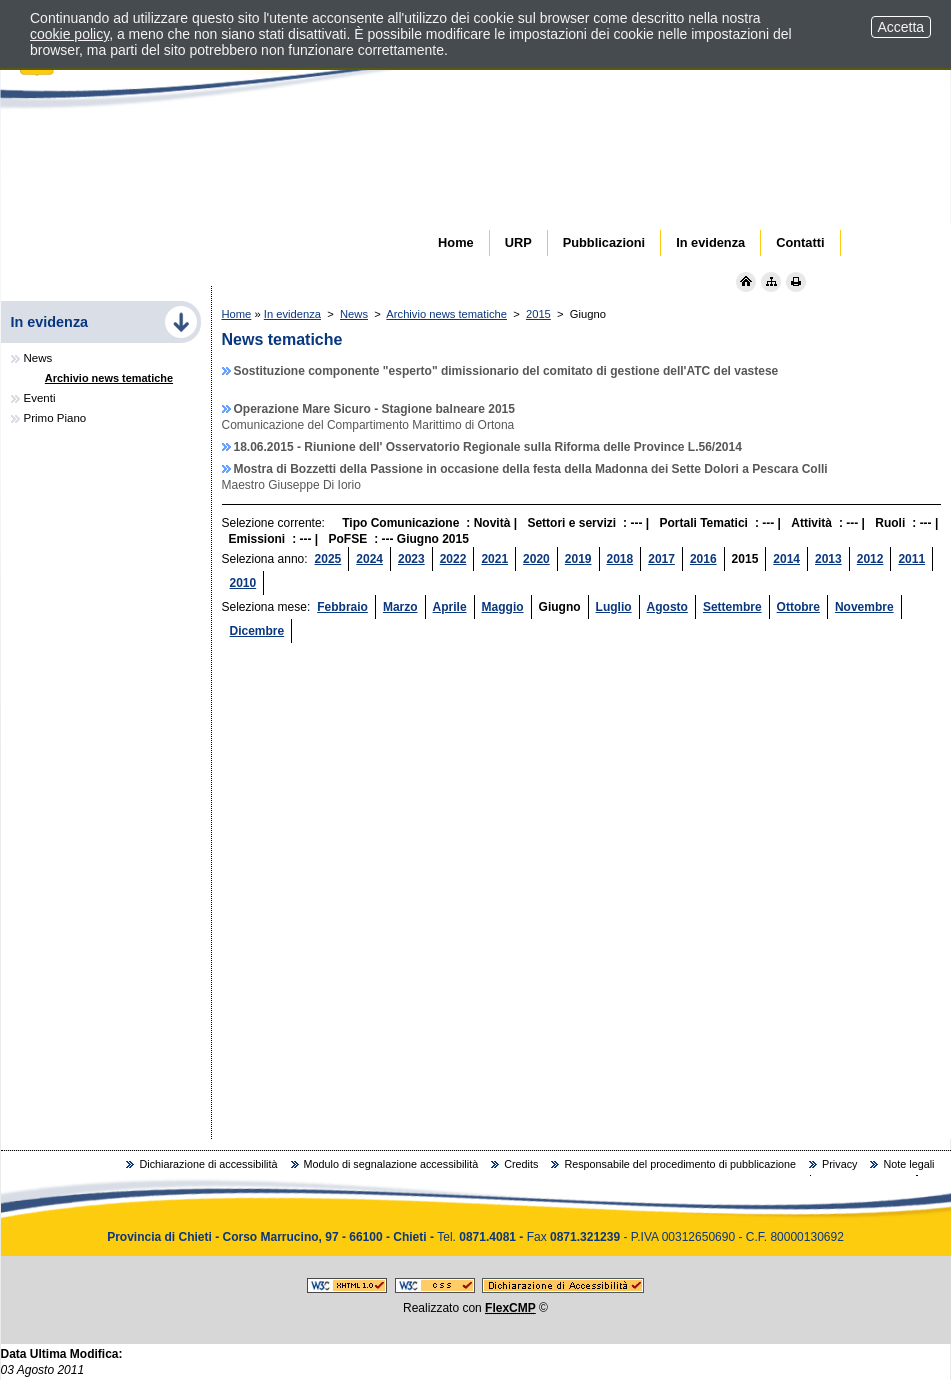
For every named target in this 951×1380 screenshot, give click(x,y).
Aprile (450, 607)
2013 (828, 559)
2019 (578, 559)
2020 (536, 559)
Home (237, 314)
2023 (411, 559)
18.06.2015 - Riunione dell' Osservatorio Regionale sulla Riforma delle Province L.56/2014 (488, 447)
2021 (494, 559)
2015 (538, 314)
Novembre (864, 607)
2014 (786, 559)
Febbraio (342, 607)
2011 (911, 559)
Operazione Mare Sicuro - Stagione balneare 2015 (374, 409)
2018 (620, 559)
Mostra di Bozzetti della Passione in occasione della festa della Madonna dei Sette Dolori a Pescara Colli (531, 469)
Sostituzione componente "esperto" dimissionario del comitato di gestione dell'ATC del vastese (506, 371)
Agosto (667, 607)
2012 (870, 559)
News (354, 314)
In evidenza (292, 314)
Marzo (400, 607)
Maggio (503, 607)
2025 (328, 559)
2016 (703, 559)
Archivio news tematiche (446, 314)
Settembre (732, 607)
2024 (369, 559)
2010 (243, 583)
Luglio (614, 607)
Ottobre (798, 607)
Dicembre (257, 631)
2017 (661, 559)
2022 (453, 559)
